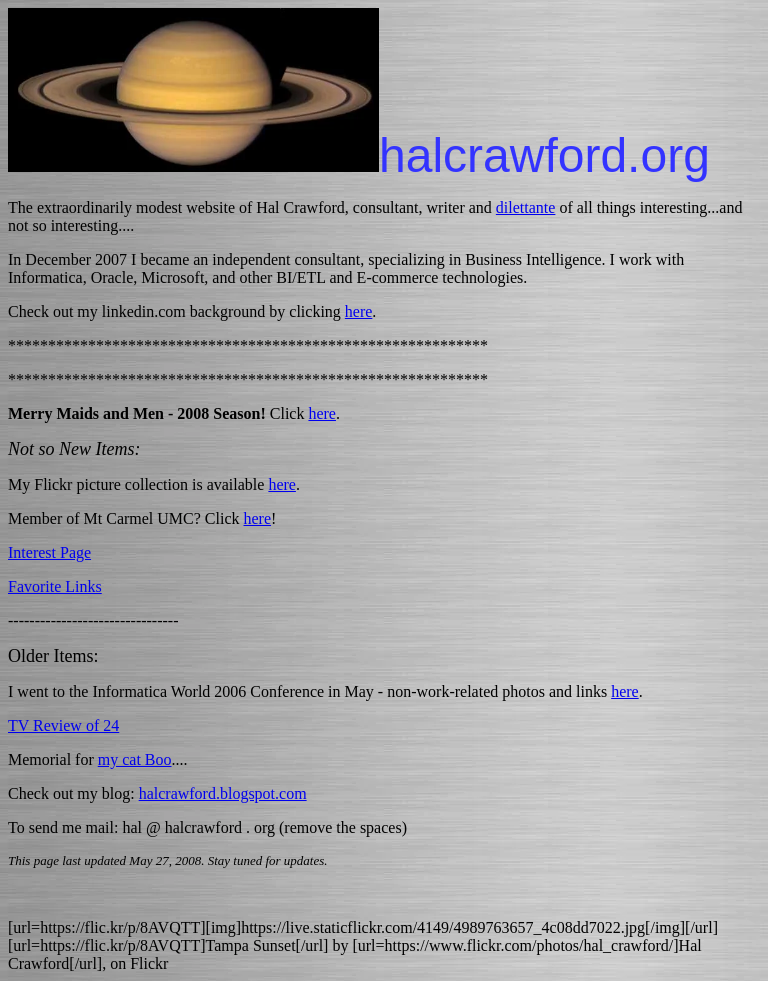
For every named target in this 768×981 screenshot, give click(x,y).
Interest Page (49, 552)
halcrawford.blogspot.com (223, 793)
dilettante (526, 207)
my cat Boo (135, 759)
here (359, 311)
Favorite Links (55, 586)
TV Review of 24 (63, 725)
